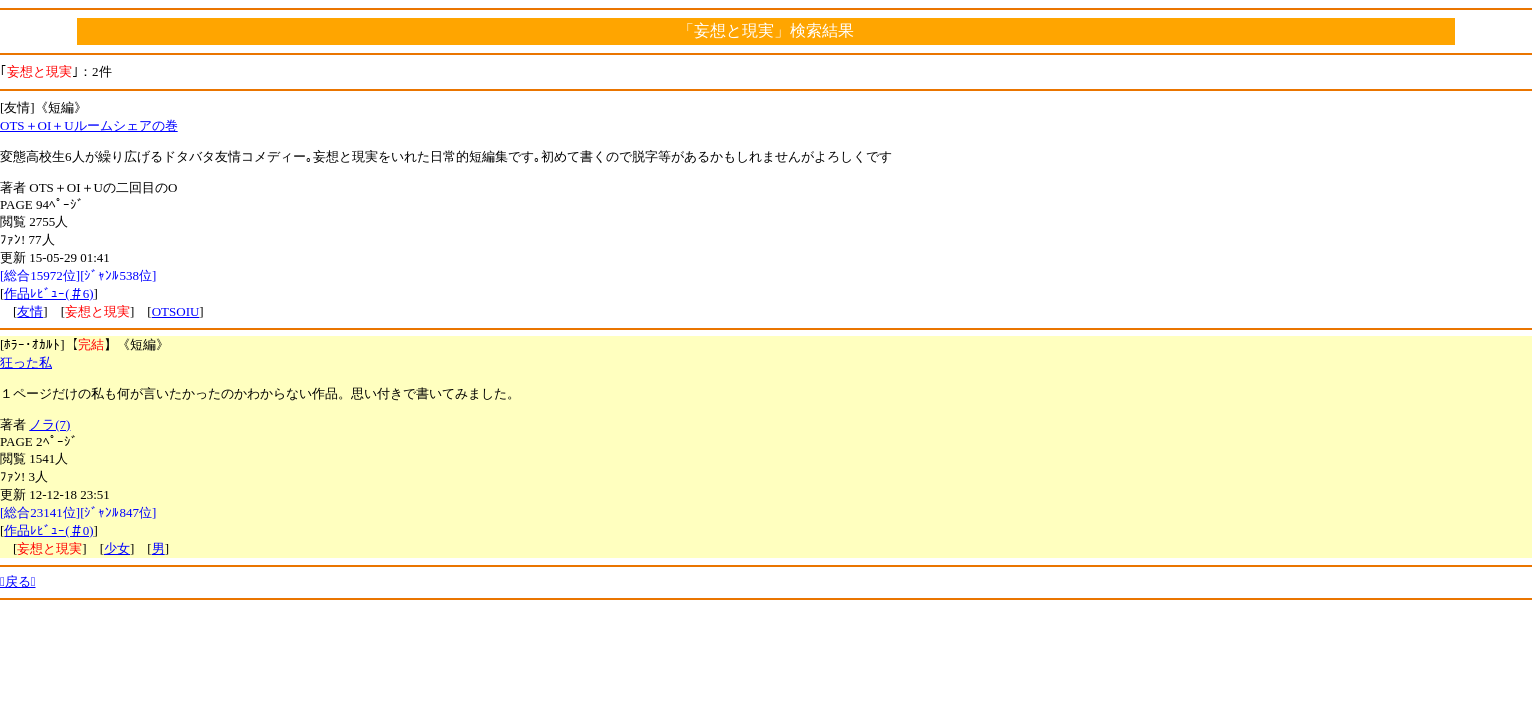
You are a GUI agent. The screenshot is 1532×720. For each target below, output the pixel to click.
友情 (30, 311)
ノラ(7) (49, 424)
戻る (18, 581)
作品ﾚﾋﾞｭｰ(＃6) (48, 293)
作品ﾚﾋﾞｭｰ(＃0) (48, 530)
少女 (117, 548)
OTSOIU (176, 311)
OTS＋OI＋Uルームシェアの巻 (89, 125)
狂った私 (26, 362)
